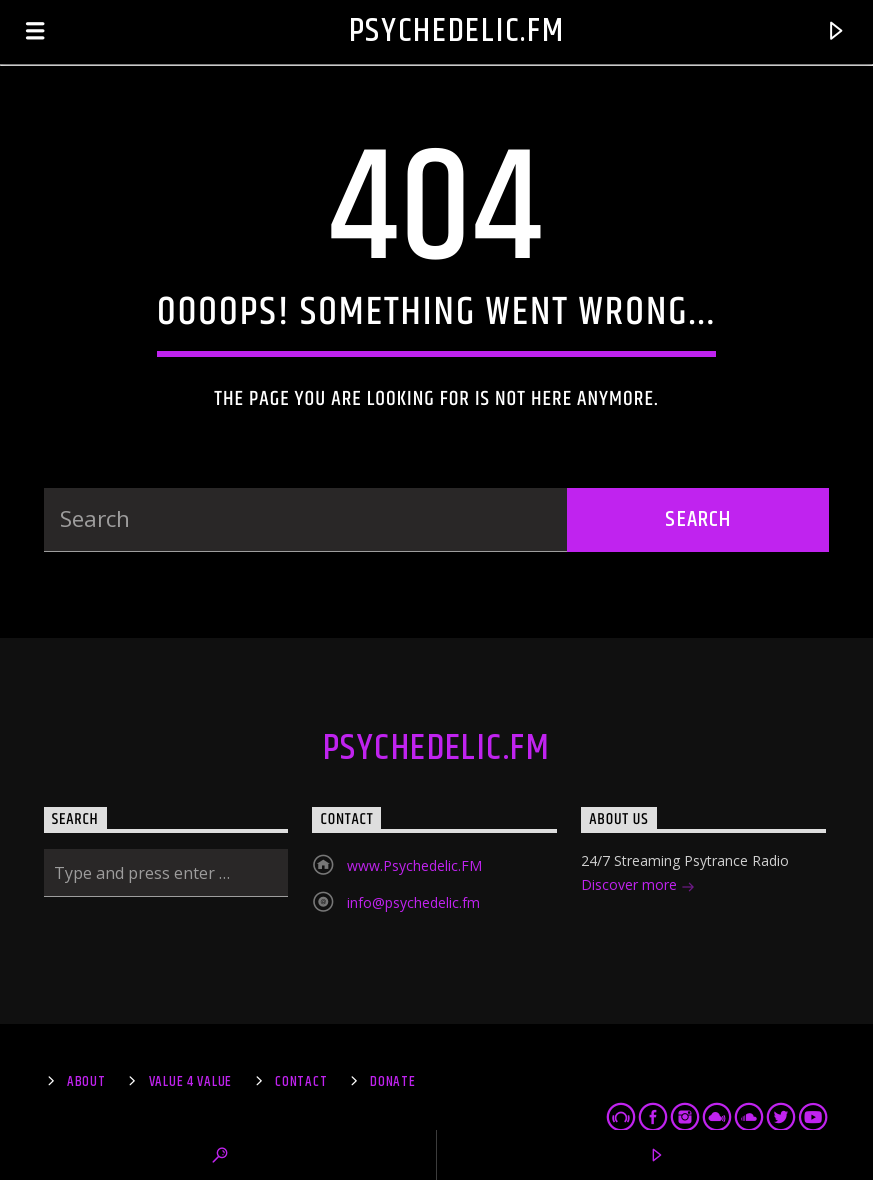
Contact (301, 1082)
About (86, 1082)
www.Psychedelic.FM (414, 865)
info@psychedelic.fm (413, 902)
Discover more (638, 886)
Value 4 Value (190, 1082)
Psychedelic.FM (457, 31)
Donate (392, 1082)
